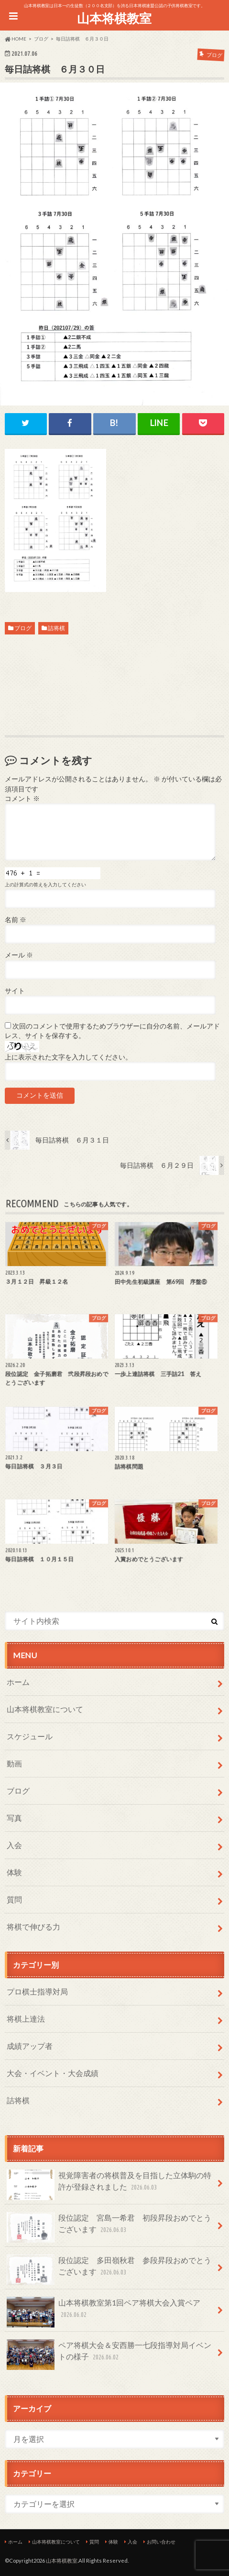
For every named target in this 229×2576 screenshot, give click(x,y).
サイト (15, 991)
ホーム (18, 1681)
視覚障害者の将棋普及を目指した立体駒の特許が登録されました (109, 2185)
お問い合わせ (161, 2542)
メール (19, 955)
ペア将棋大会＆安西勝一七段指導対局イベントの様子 (109, 2354)
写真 (14, 1817)
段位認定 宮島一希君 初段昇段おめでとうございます (109, 2227)
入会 (14, 1844)
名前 (15, 920)
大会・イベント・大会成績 (52, 2072)
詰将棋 (56, 628)
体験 (14, 1872)
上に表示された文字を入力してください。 (68, 1057)
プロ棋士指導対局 (37, 1991)
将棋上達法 (26, 2018)
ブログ (23, 628)
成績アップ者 (30, 2045)
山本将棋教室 (114, 18)
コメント (22, 798)
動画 (14, 1763)
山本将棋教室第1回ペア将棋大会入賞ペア (103, 2312)
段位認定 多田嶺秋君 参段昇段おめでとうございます (109, 2269)
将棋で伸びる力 (33, 1926)
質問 (14, 1899)
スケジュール (30, 1736)
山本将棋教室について (45, 1709)
